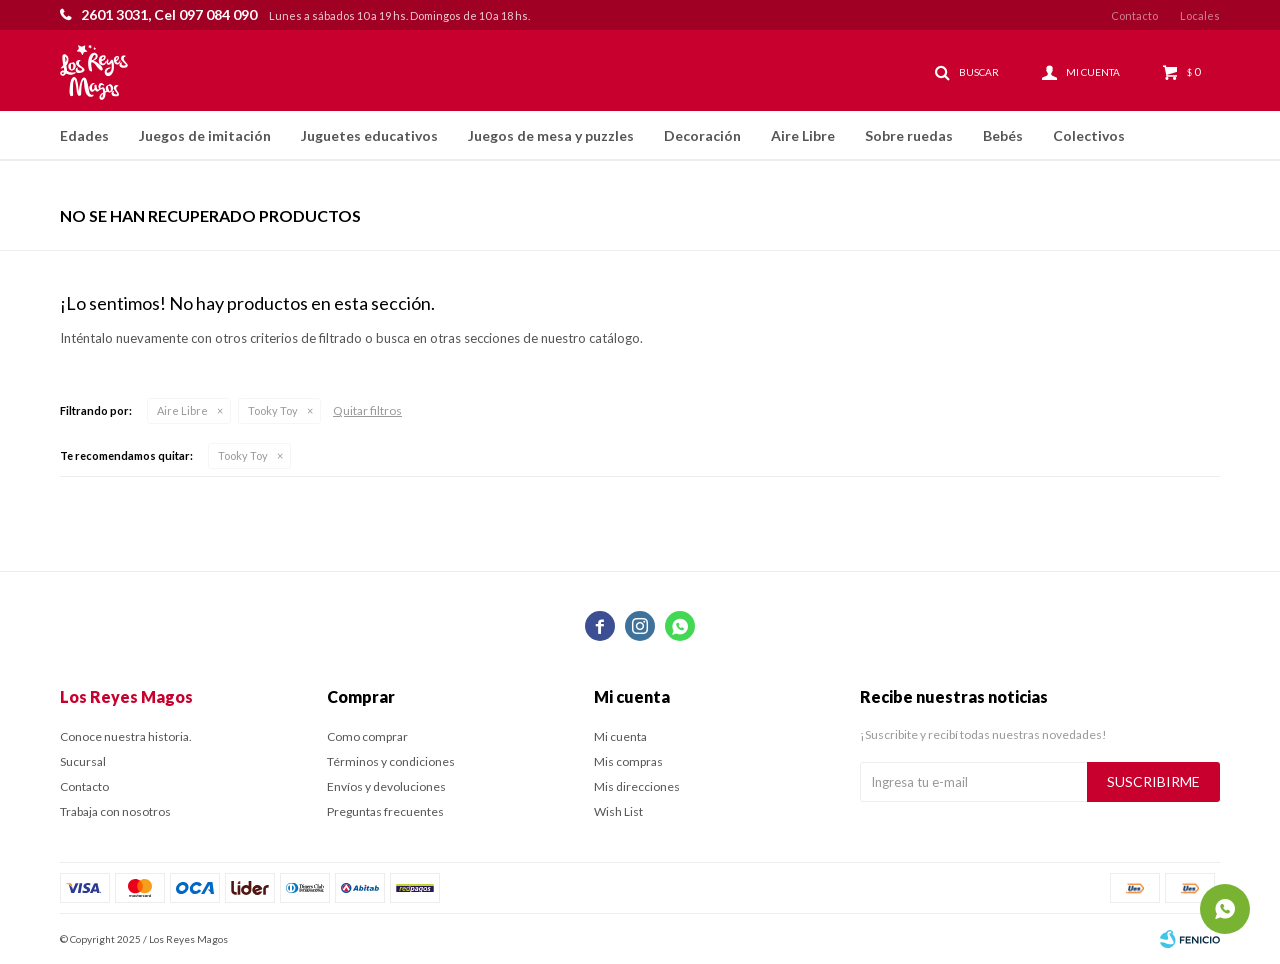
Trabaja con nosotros (115, 811)
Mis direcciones (637, 786)
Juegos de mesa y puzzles (551, 135)
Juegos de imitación (205, 135)
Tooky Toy (273, 410)
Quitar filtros (367, 410)
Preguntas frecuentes (385, 811)
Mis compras (628, 761)
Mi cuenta (620, 736)
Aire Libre (803, 135)
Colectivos (1089, 135)
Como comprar (367, 736)
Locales (1200, 15)
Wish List (618, 811)
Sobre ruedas (909, 135)
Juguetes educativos (369, 135)
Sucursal (83, 761)
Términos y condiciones (391, 761)
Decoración (702, 135)
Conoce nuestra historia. (126, 736)
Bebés (1003, 135)
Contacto (1134, 15)
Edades (84, 135)
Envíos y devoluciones (386, 786)
